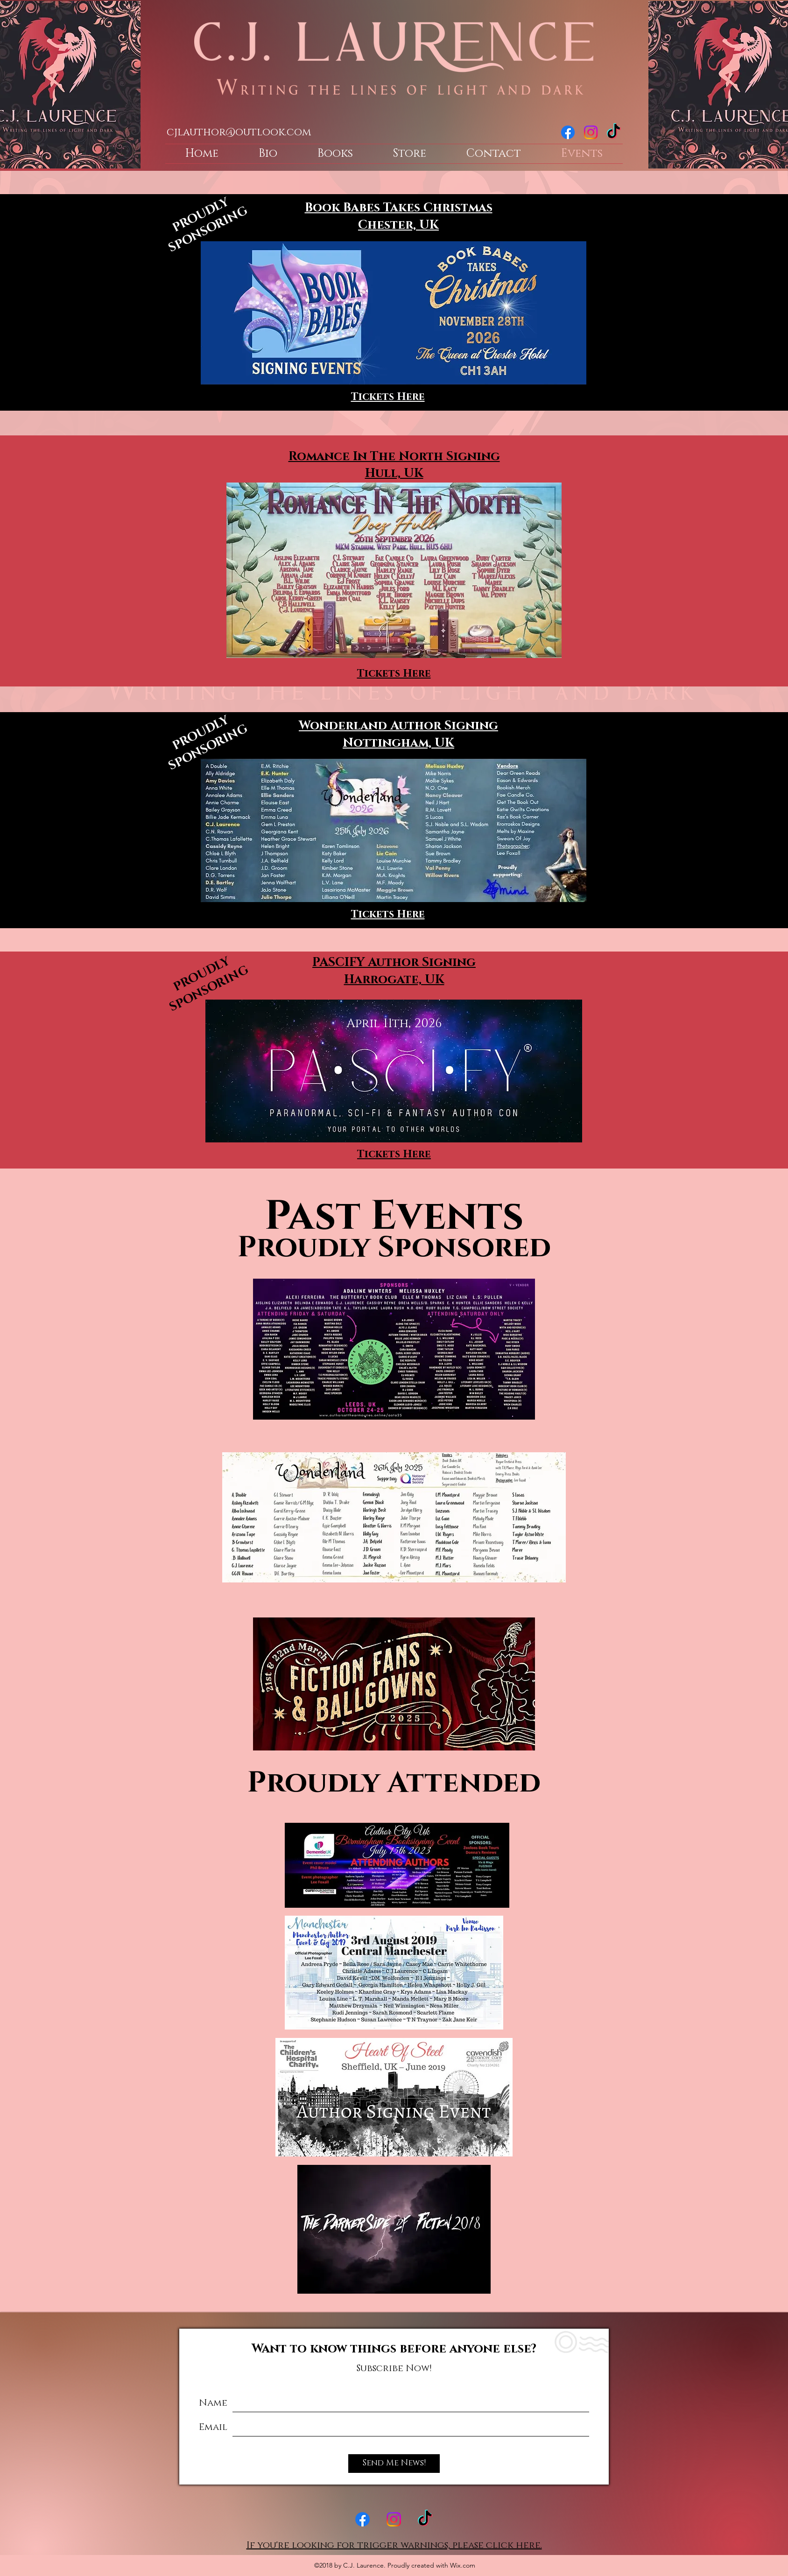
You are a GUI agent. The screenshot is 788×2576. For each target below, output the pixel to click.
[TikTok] (614, 132)
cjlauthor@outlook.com (239, 132)
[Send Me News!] (394, 2463)
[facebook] (568, 132)
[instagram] (591, 132)
